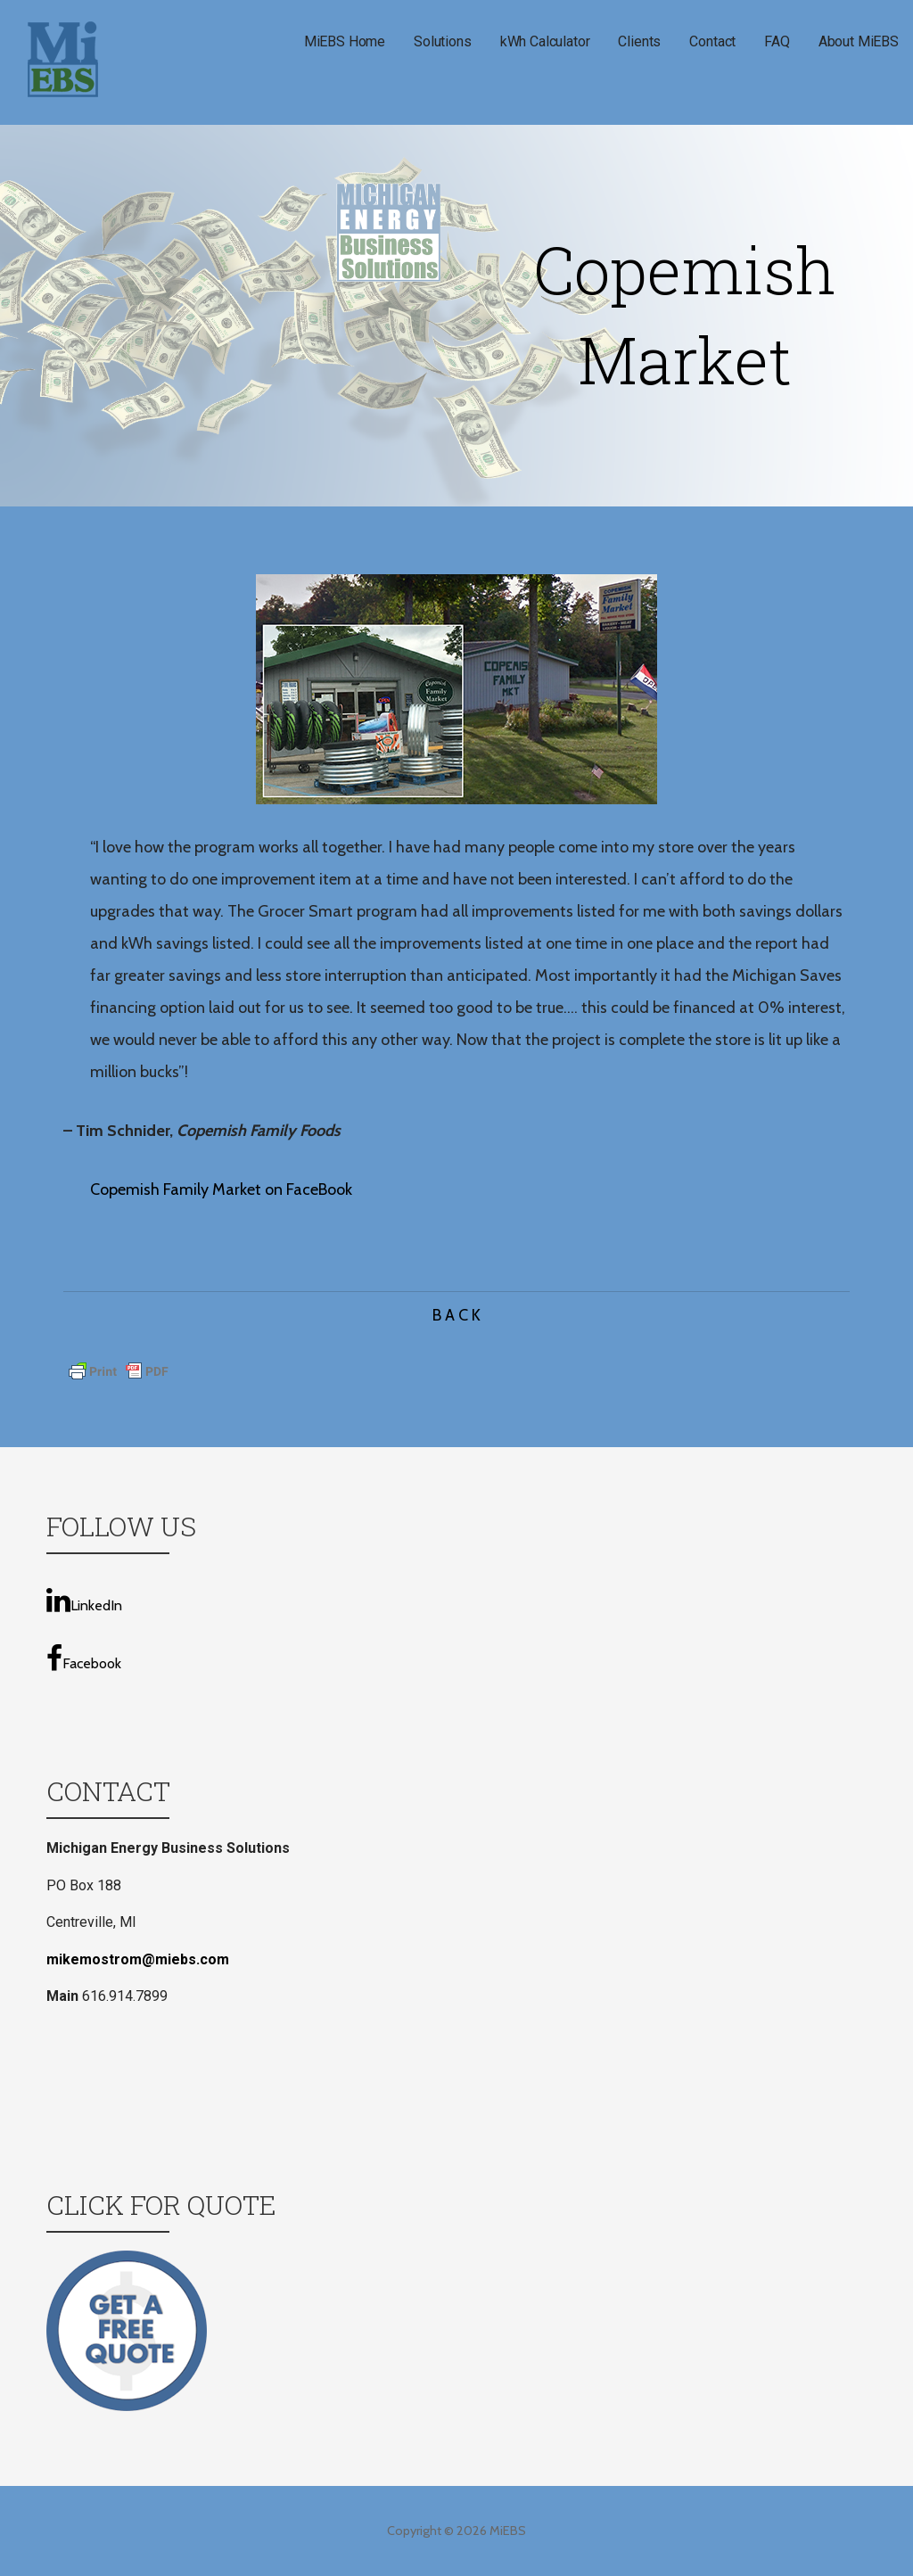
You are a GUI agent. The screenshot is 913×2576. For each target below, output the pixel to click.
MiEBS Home (344, 41)
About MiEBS (858, 41)
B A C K (456, 1315)
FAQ (777, 41)
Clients (639, 41)
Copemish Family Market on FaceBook (221, 1189)
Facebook (83, 1658)
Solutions (443, 41)
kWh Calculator (545, 41)
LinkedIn (84, 1599)
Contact (712, 41)
